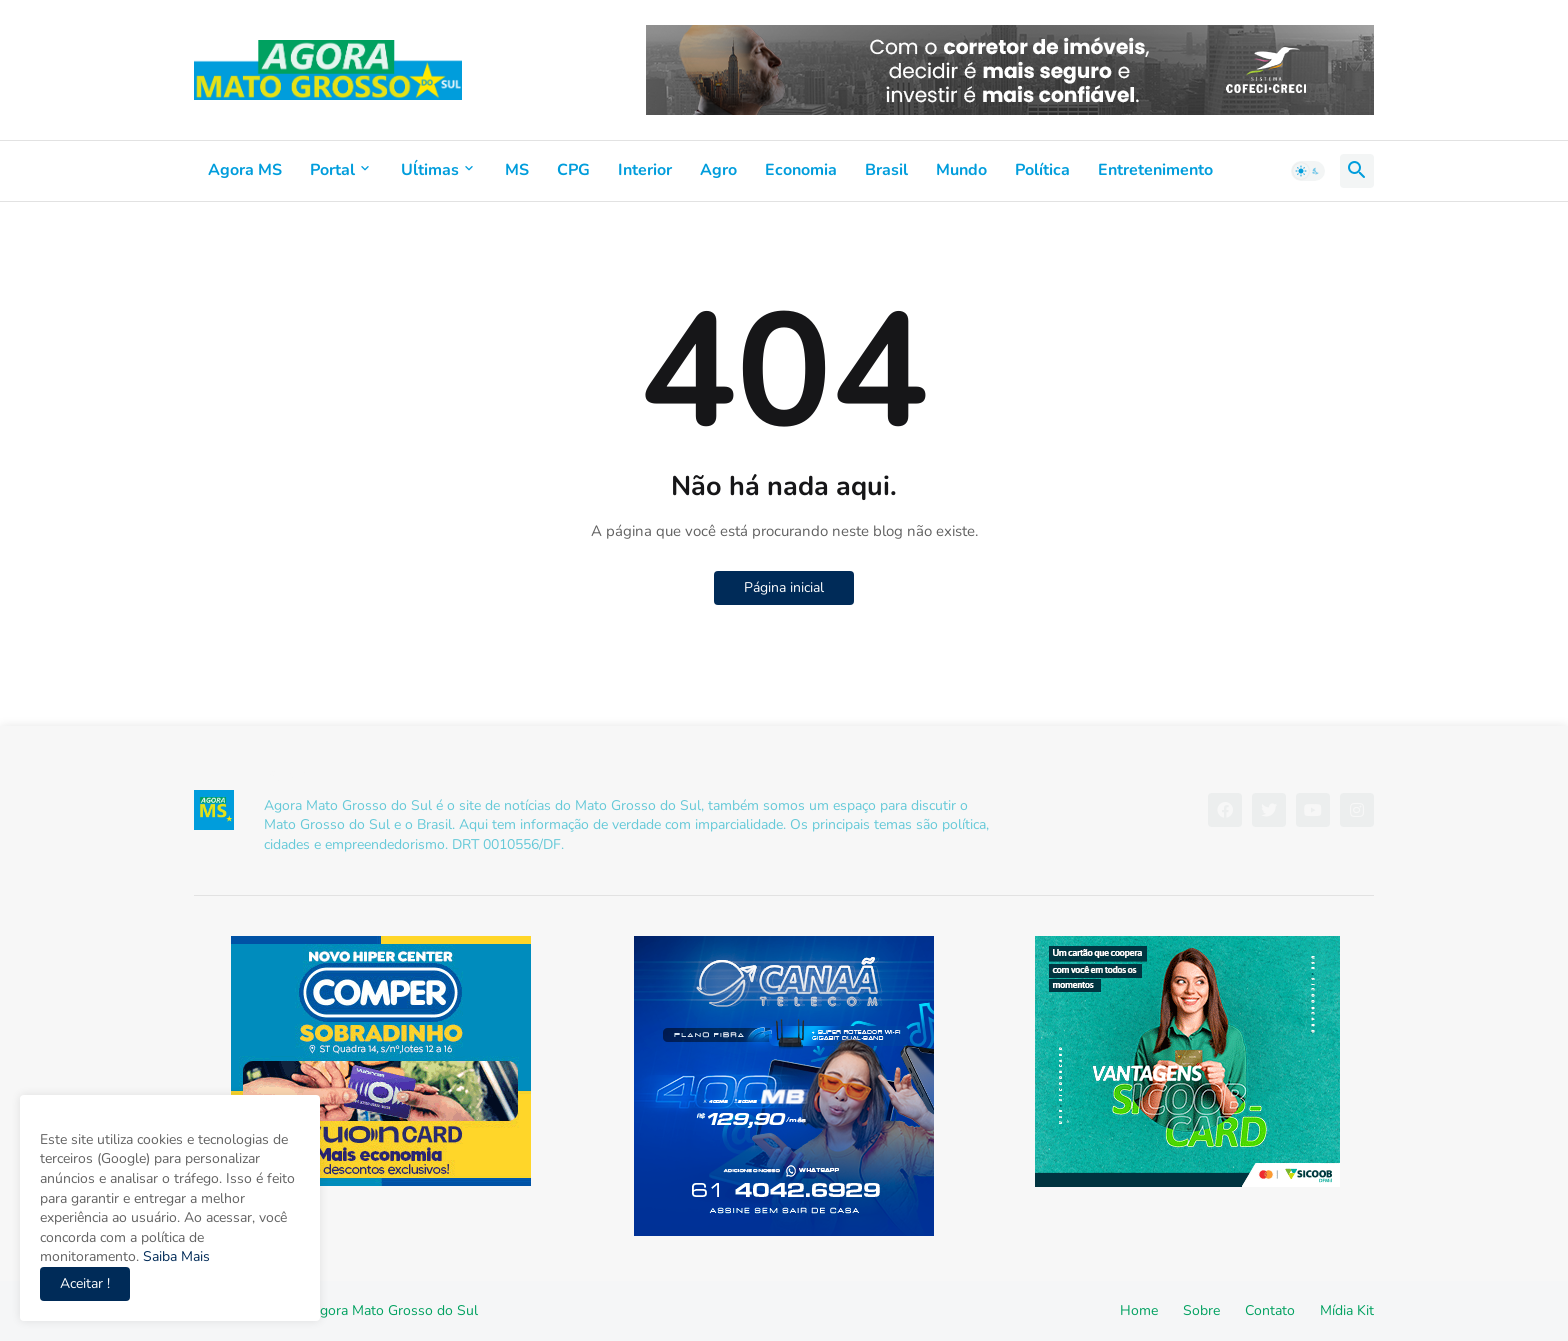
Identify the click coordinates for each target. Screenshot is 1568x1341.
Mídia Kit (1347, 1310)
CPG (573, 170)
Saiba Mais (174, 1256)
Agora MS (245, 170)
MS (517, 170)
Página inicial (784, 587)
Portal (332, 170)
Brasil (886, 170)
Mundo (961, 170)
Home (1139, 1310)
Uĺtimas (430, 170)
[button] (1308, 171)
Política (1042, 170)
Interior (645, 170)
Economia (801, 170)
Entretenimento (1155, 170)
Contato (1270, 1310)
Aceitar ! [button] (85, 1283)
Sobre (1201, 1310)
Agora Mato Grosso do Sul (394, 1310)
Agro (718, 170)
